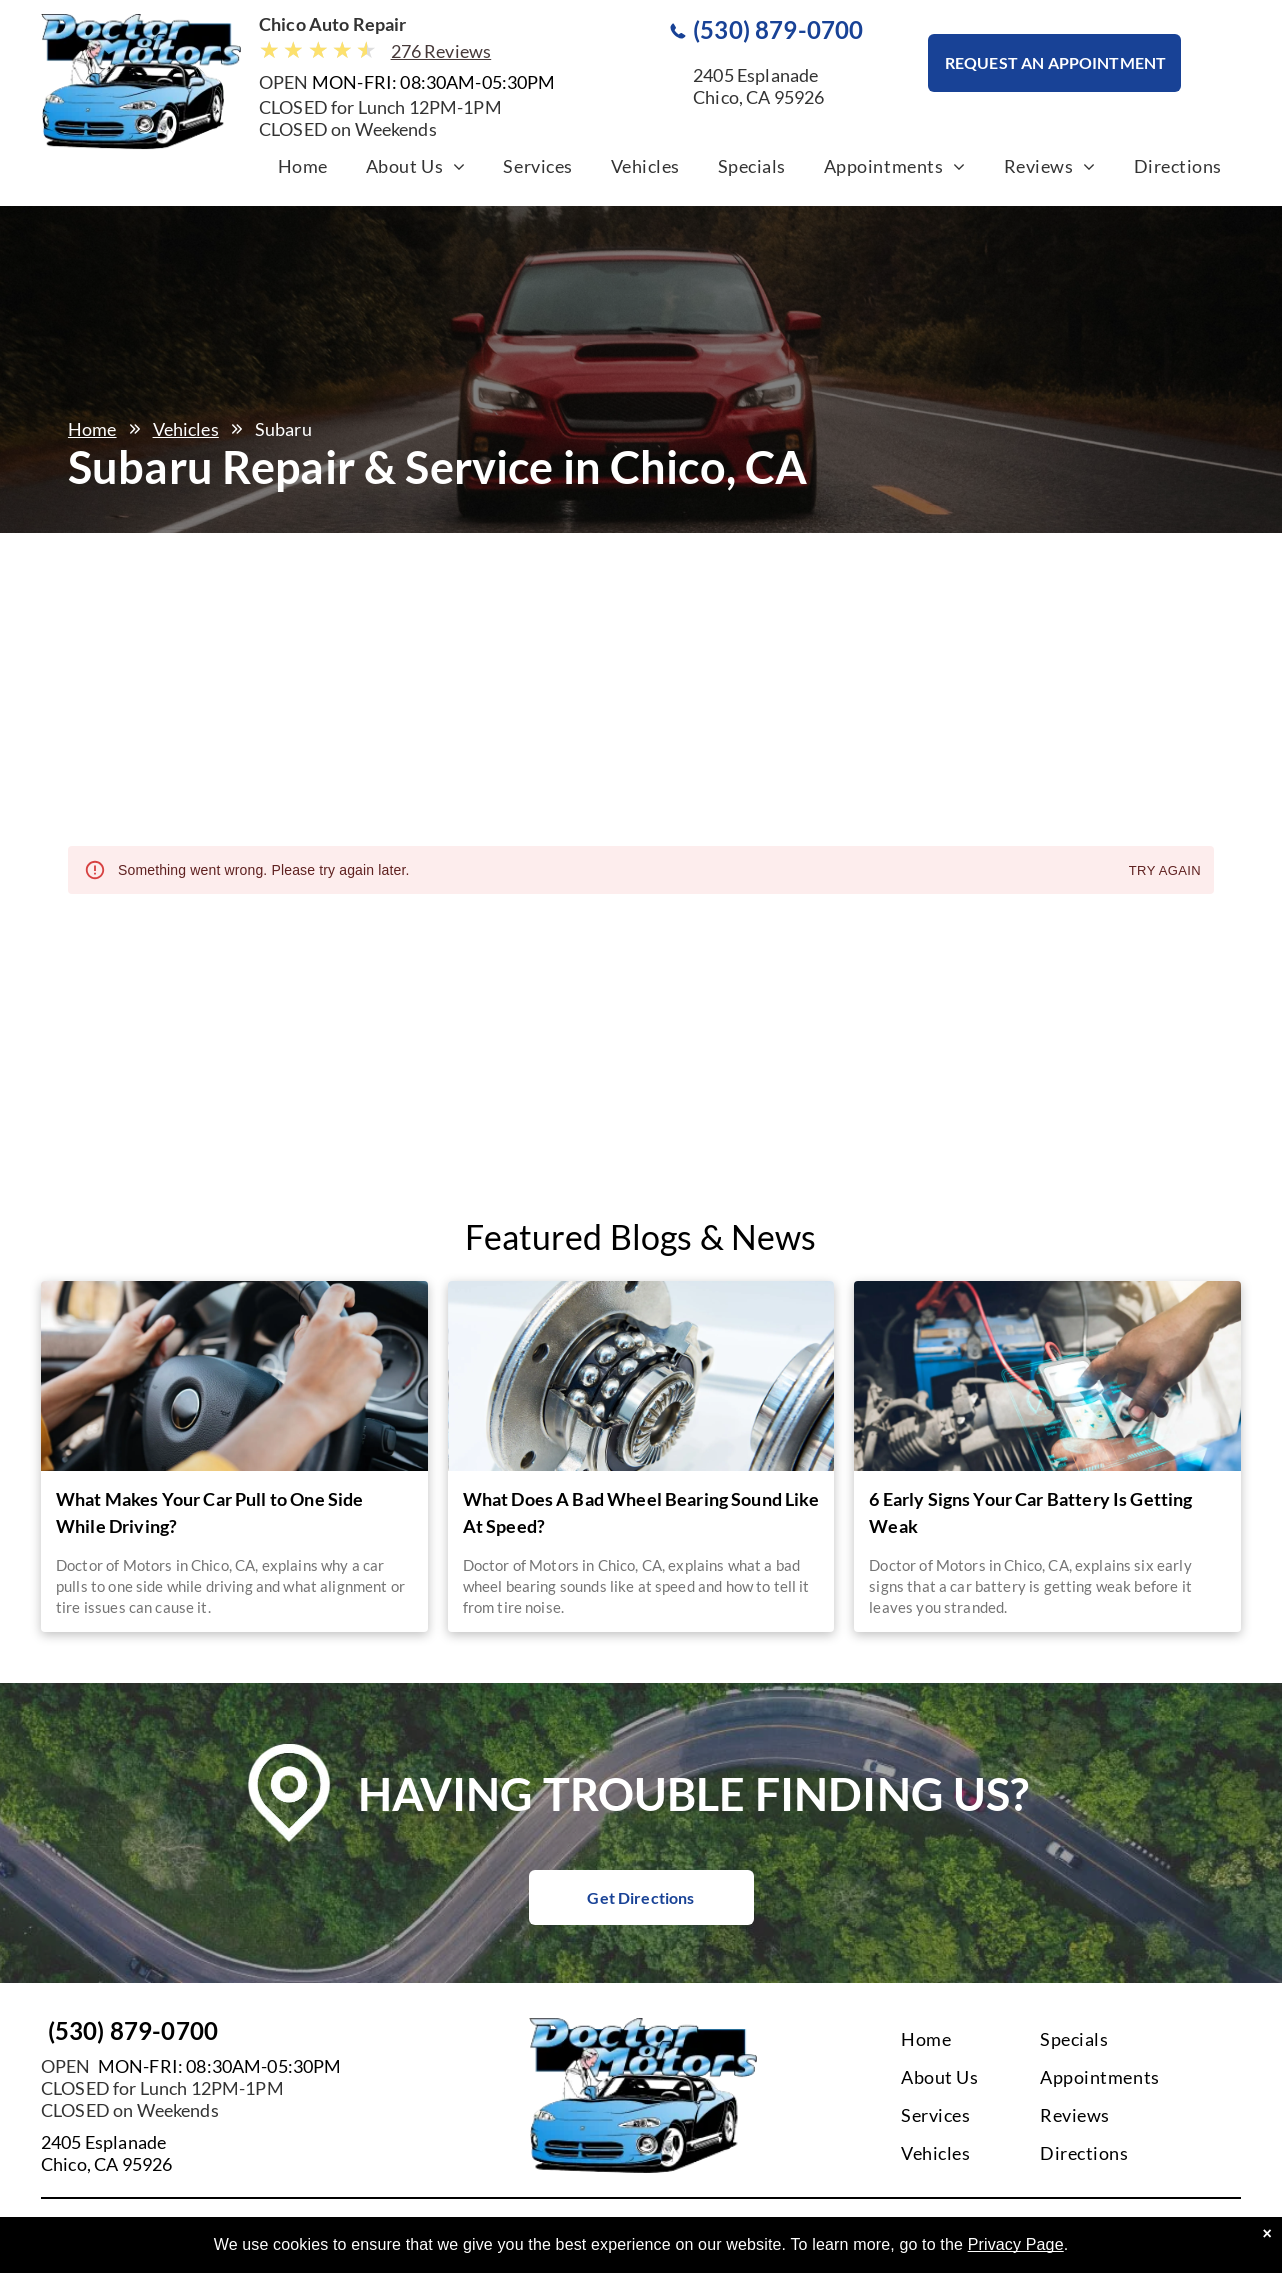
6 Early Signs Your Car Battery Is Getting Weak (1030, 1512)
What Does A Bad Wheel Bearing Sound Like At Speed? (641, 1512)
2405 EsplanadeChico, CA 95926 (758, 86)
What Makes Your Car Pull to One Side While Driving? (209, 1512)
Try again (1165, 871)
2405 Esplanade (103, 2142)
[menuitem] (303, 171)
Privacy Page (1016, 2244)
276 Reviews (441, 51)
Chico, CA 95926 (106, 2164)
